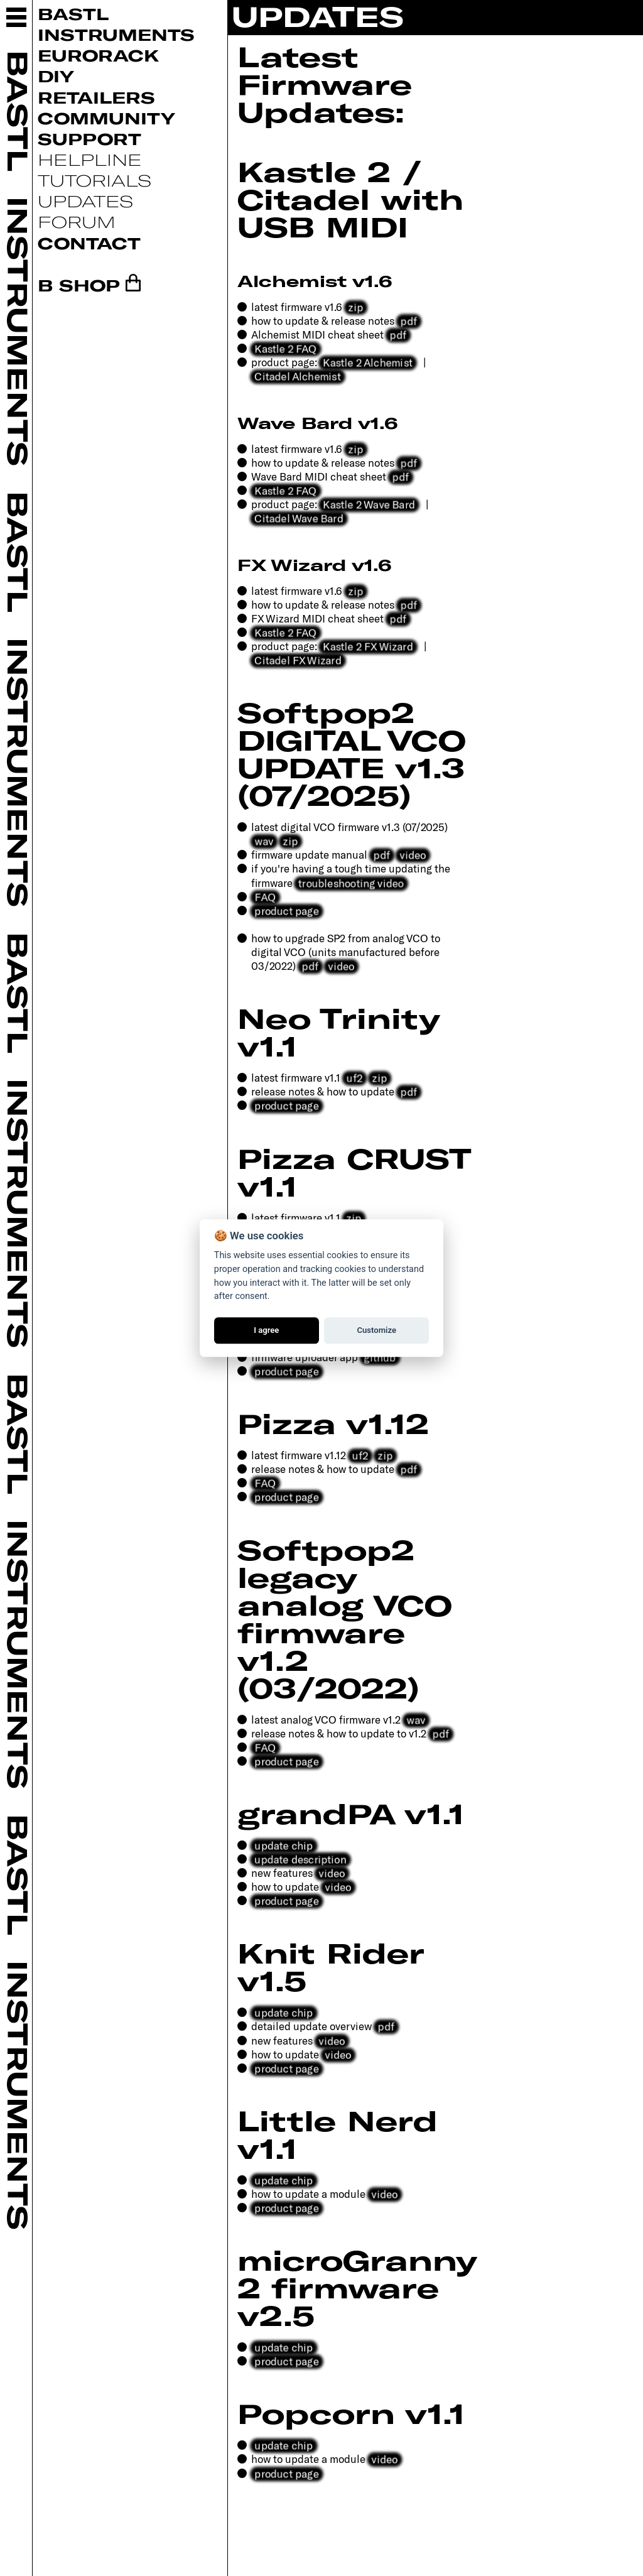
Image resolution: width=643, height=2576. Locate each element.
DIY (56, 75)
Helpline (90, 159)
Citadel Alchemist (297, 375)
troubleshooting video (351, 882)
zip (356, 306)
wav (264, 840)
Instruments (116, 34)
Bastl (73, 13)
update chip (284, 1845)
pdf (409, 320)
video (413, 854)
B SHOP (79, 284)
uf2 (354, 1077)
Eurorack (98, 55)
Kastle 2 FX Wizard (368, 645)
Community (106, 118)
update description (300, 1858)
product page (286, 910)
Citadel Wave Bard (299, 517)
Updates (85, 200)
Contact (89, 243)
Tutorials (94, 180)
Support (89, 138)
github (380, 1356)
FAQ (265, 896)
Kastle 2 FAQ (285, 348)
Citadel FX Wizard (298, 659)
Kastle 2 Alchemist (367, 362)
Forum (77, 221)
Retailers (96, 97)
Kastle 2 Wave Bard (368, 503)
